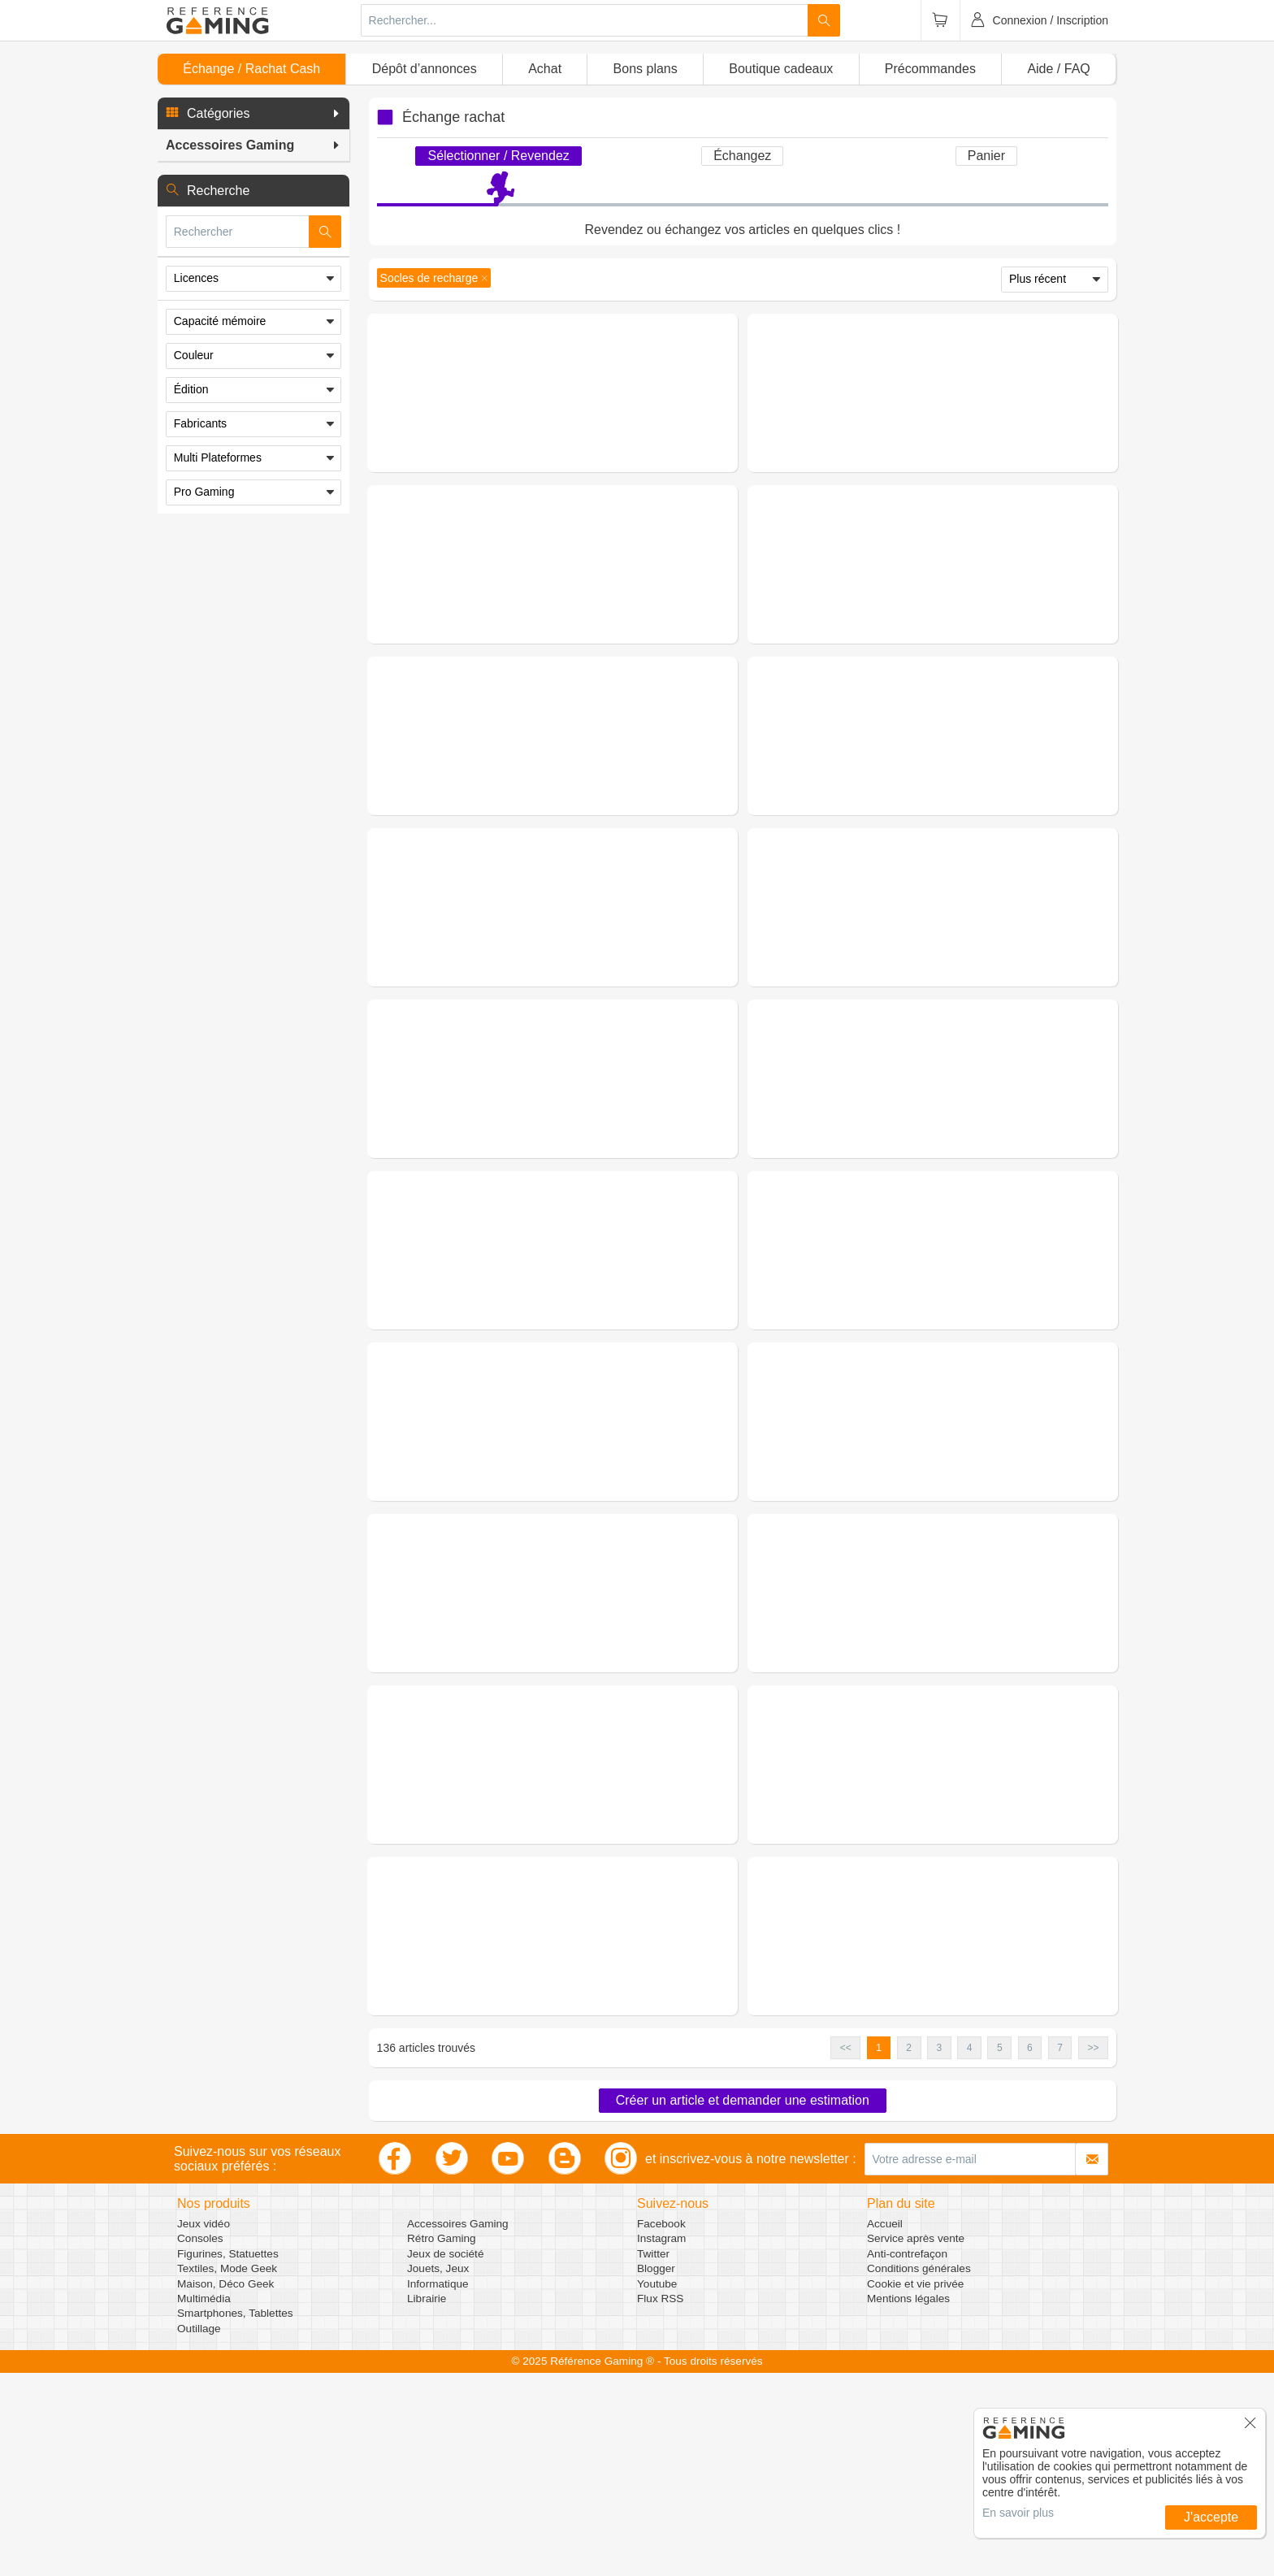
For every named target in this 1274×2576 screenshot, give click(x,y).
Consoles (200, 2441)
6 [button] (1030, 2251)
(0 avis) (596, 394)
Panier (986, 156)
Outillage (199, 2532)
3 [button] (939, 2251)
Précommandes (930, 69)
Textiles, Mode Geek (227, 2471)
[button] (253, 114)
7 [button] (1060, 2251)
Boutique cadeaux (781, 69)
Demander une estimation (552, 472)
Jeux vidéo (203, 2427)
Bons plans (645, 69)
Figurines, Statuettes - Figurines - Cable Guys (614, 375)
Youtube (657, 2487)
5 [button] (1000, 2251)
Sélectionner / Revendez (498, 156)
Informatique (438, 2487)
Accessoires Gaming (458, 2427)
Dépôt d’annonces (424, 69)
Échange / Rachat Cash (251, 69)
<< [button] (846, 2251)
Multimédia (204, 2502)
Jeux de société (445, 2457)
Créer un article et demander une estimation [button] (742, 2303)
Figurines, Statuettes (228, 2457)
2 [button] (909, 2251)
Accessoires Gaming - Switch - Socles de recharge (984, 1142)
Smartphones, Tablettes (235, 2516)
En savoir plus (1018, 2512)
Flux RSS (660, 2502)
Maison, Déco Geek (225, 2487)
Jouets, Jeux (438, 2471)
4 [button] (970, 2251)
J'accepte (1211, 2517)
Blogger (656, 2471)
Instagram (661, 2441)
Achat (544, 69)
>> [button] (1092, 2251)
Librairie (426, 2502)
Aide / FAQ (1058, 69)
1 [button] (879, 2251)
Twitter (653, 2457)
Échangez (742, 156)
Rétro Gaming (441, 2441)
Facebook (661, 2427)
